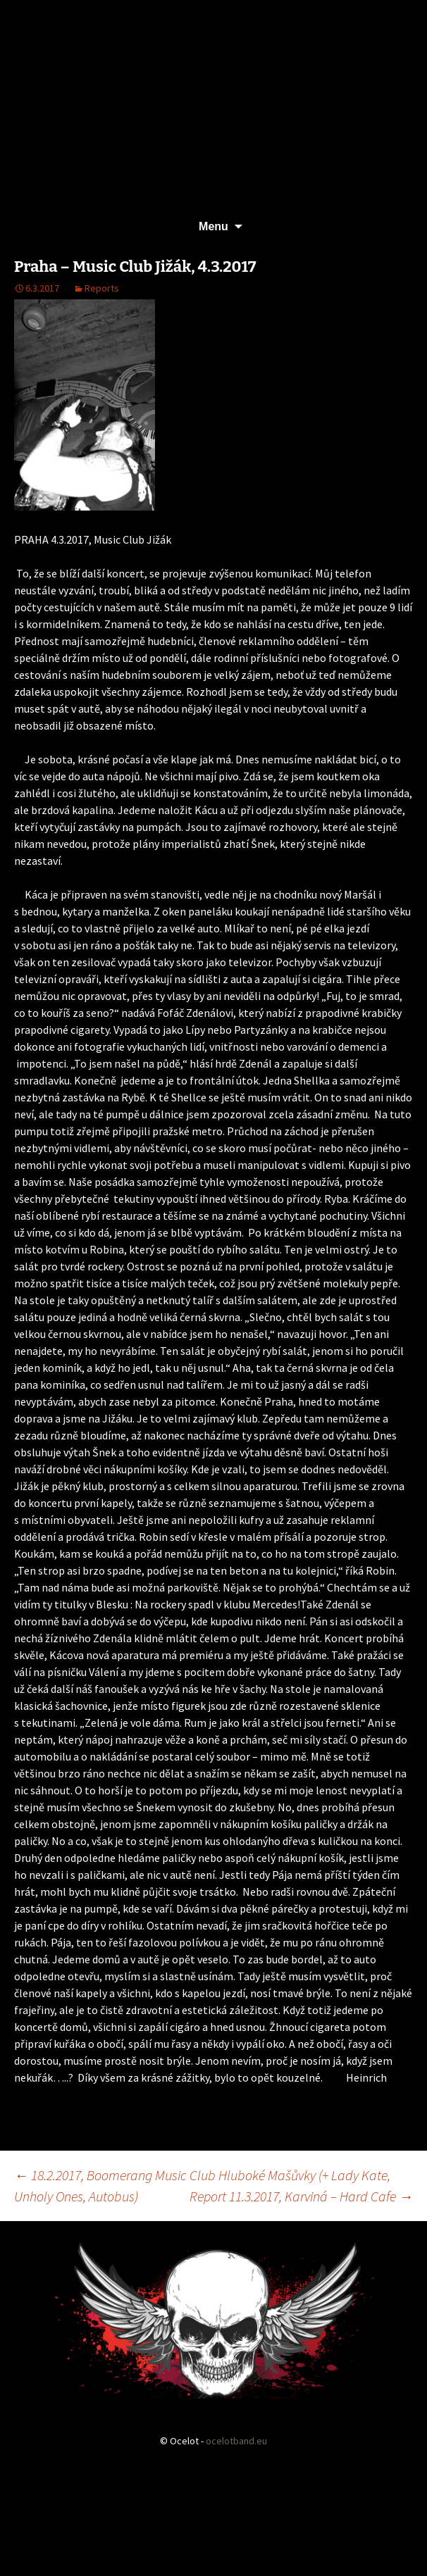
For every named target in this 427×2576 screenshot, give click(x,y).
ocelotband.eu (236, 2440)
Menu (213, 226)
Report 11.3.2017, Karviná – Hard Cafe (301, 2196)
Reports (102, 288)
